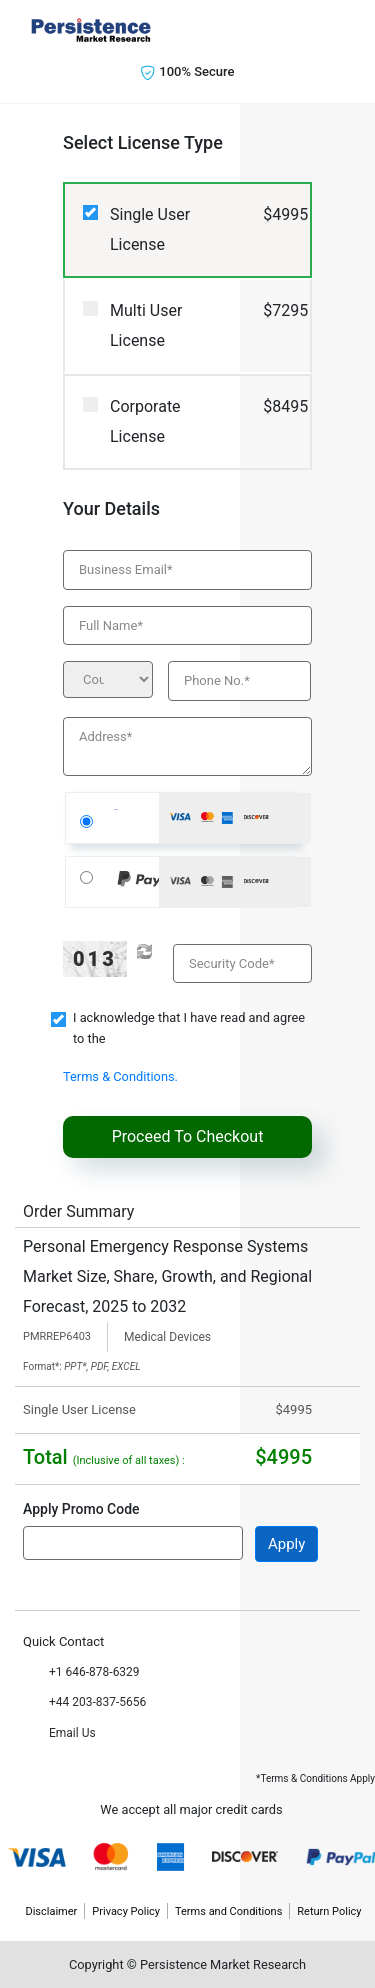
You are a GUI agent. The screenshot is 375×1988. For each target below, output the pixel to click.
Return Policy (329, 1911)
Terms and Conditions (228, 1911)
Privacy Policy (126, 1911)
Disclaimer (51, 1911)
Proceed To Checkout (188, 1136)
